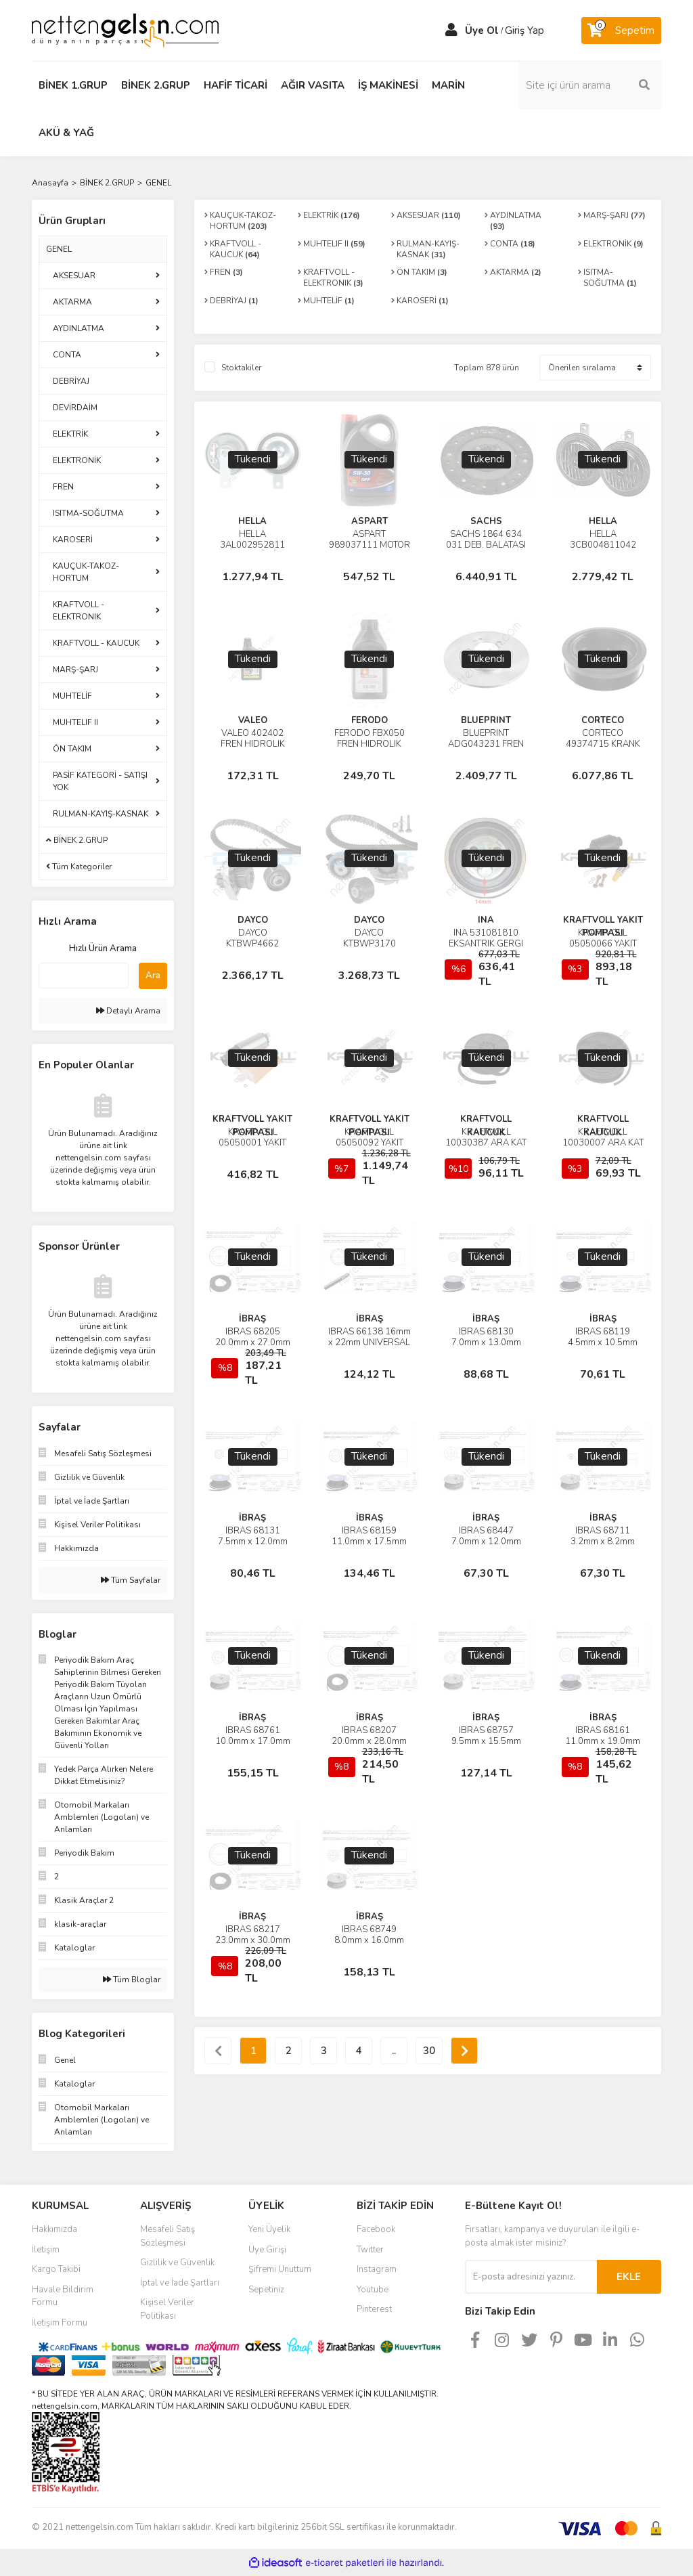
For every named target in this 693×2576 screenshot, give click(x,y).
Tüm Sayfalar (130, 1580)
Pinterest (374, 2309)
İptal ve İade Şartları (179, 2283)
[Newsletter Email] (531, 2277)
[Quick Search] (84, 975)
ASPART (369, 521)
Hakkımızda (54, 2229)
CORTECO (602, 720)
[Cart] (621, 30)
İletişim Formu (59, 2323)
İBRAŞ (252, 1319)
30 (429, 2050)
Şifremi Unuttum (279, 2269)
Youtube (372, 2290)
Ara (153, 975)
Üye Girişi (267, 2250)
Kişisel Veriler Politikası (167, 2309)
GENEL (158, 182)
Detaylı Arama (128, 1010)
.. (394, 2050)
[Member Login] (451, 30)
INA (486, 920)
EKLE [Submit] (629, 2277)
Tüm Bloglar (131, 1979)
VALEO (252, 720)
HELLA (252, 521)
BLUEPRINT (486, 720)
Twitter (370, 2250)
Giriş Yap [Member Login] (524, 30)
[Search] (590, 85)
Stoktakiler (241, 367)
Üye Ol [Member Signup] (482, 30)
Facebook (376, 2229)
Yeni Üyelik (269, 2229)
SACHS (486, 521)
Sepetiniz (266, 2290)
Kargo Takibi (56, 2269)
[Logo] (125, 29)
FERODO (369, 720)
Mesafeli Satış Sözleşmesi (167, 2236)
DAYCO (253, 920)
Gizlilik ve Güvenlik (177, 2262)
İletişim (46, 2250)
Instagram (377, 2269)
